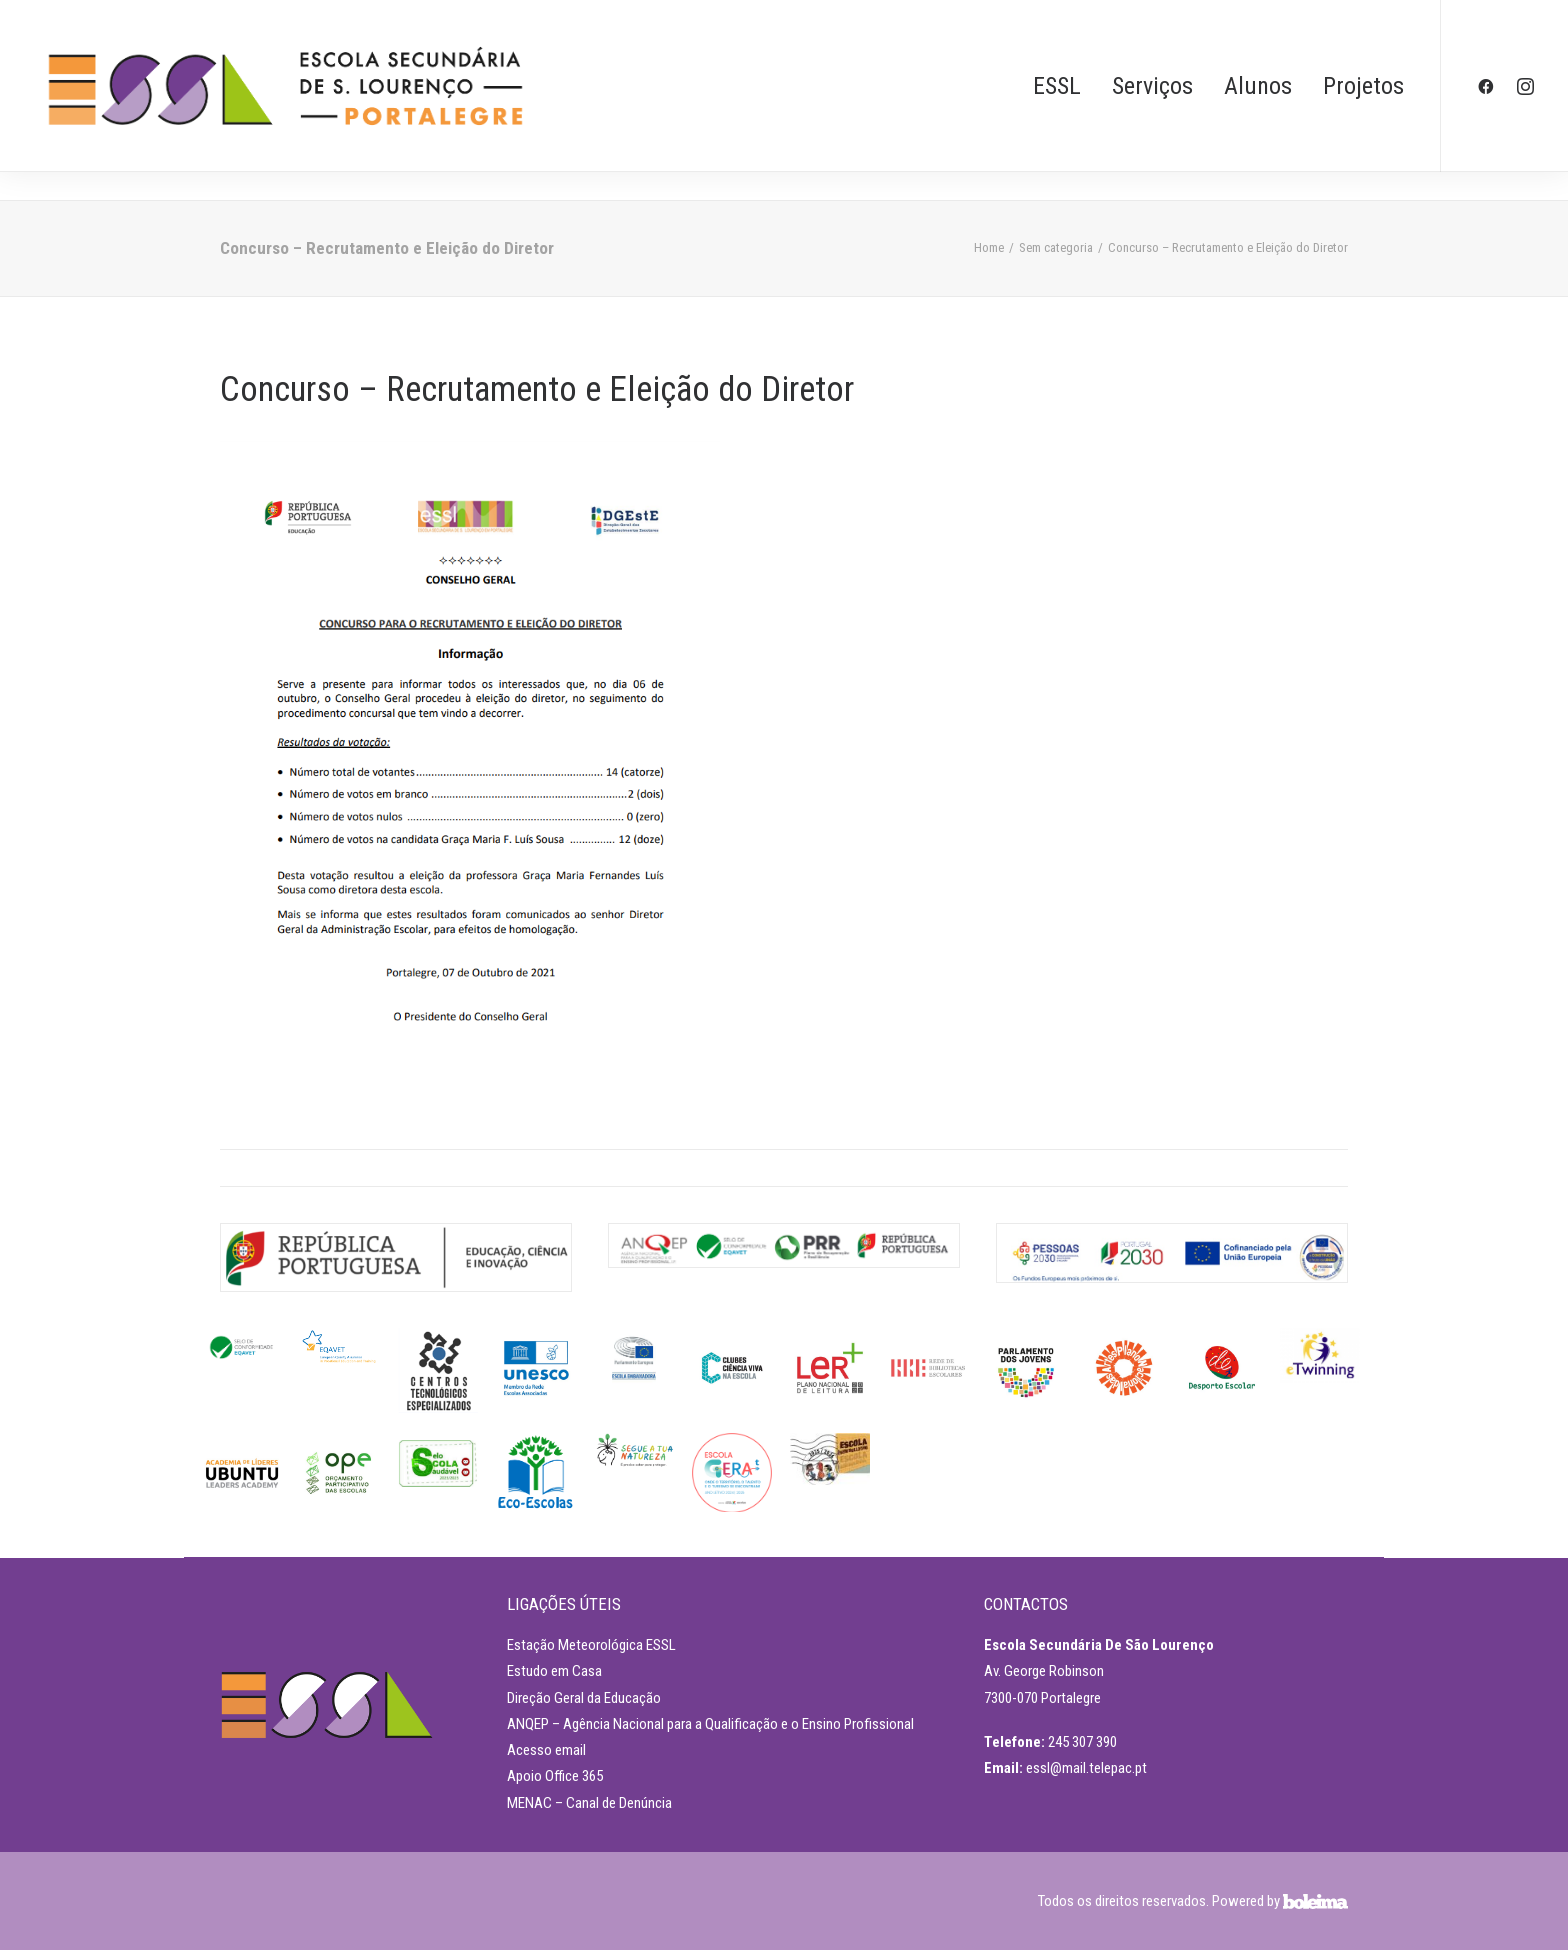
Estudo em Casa (554, 1671)
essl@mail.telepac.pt (1086, 1768)
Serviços (1152, 86)
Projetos (1363, 86)
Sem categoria (1056, 247)
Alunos (1258, 86)
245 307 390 (1082, 1742)
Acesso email (546, 1750)
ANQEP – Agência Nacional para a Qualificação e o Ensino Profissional (710, 1724)
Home (989, 247)
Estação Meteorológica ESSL (591, 1645)
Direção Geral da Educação (584, 1698)
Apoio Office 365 (555, 1776)
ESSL (1057, 86)
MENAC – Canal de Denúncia (589, 1803)
